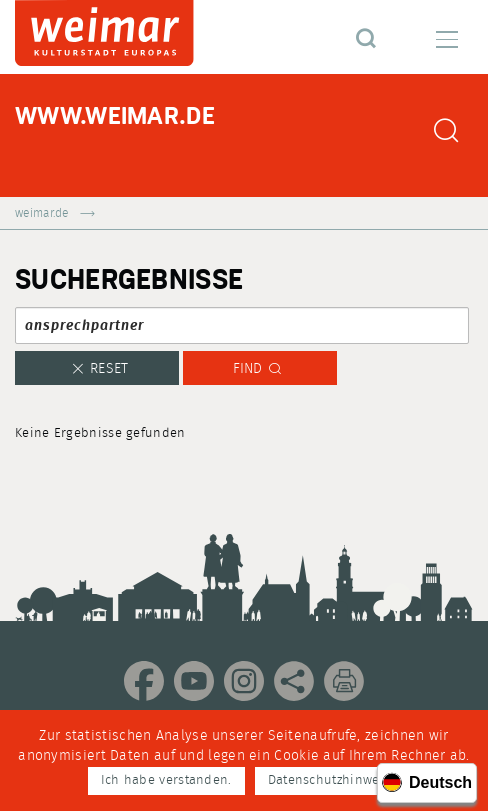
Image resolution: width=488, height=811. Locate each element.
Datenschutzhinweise (333, 780)
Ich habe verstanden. (166, 780)
